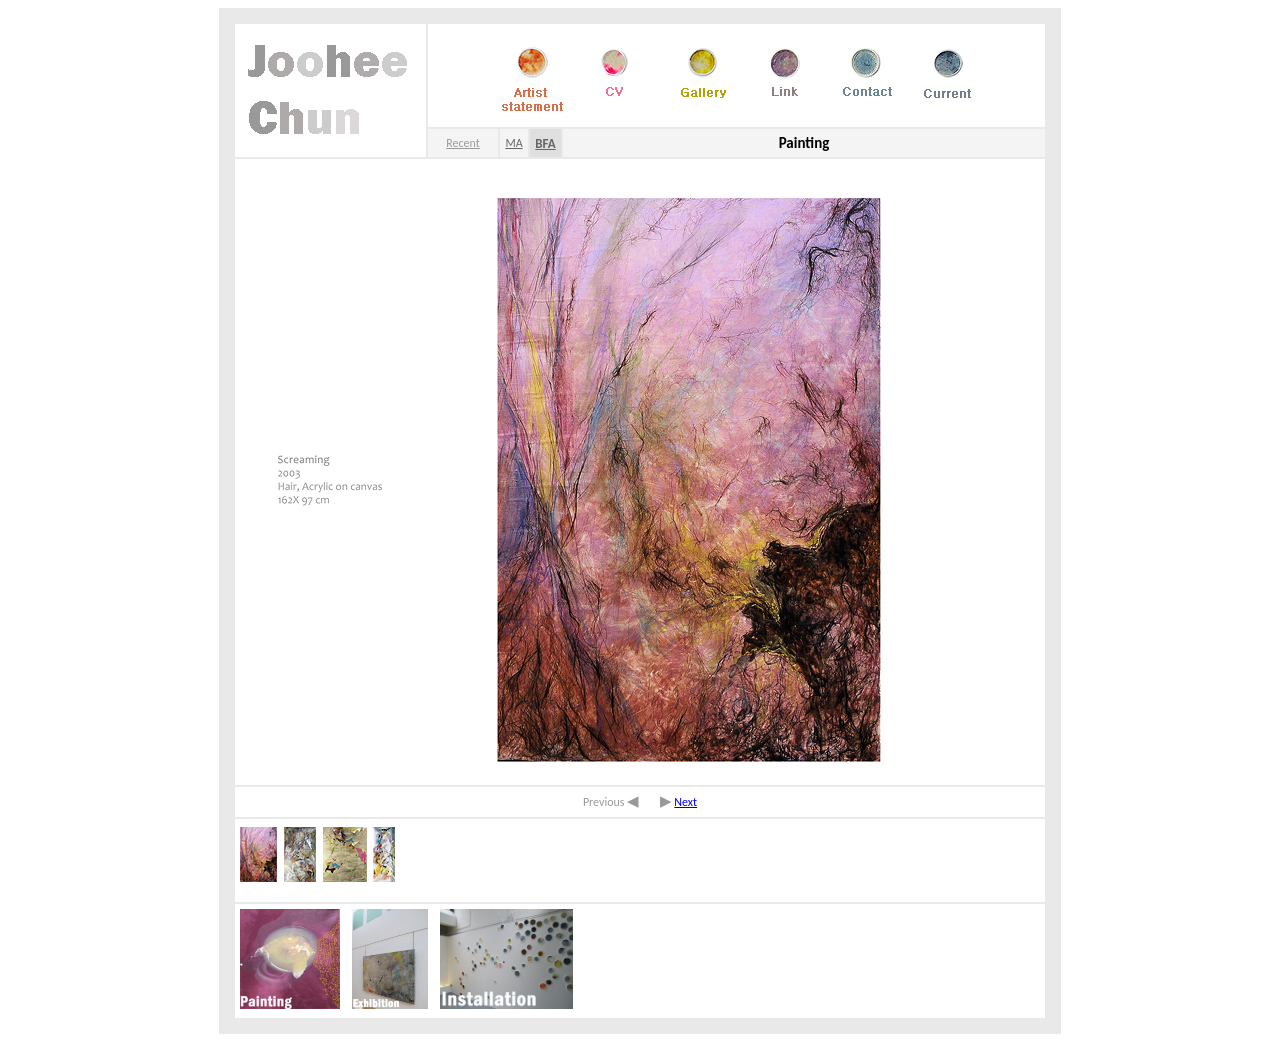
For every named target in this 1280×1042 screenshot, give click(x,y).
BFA (545, 143)
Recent (463, 143)
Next (685, 802)
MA (513, 143)
